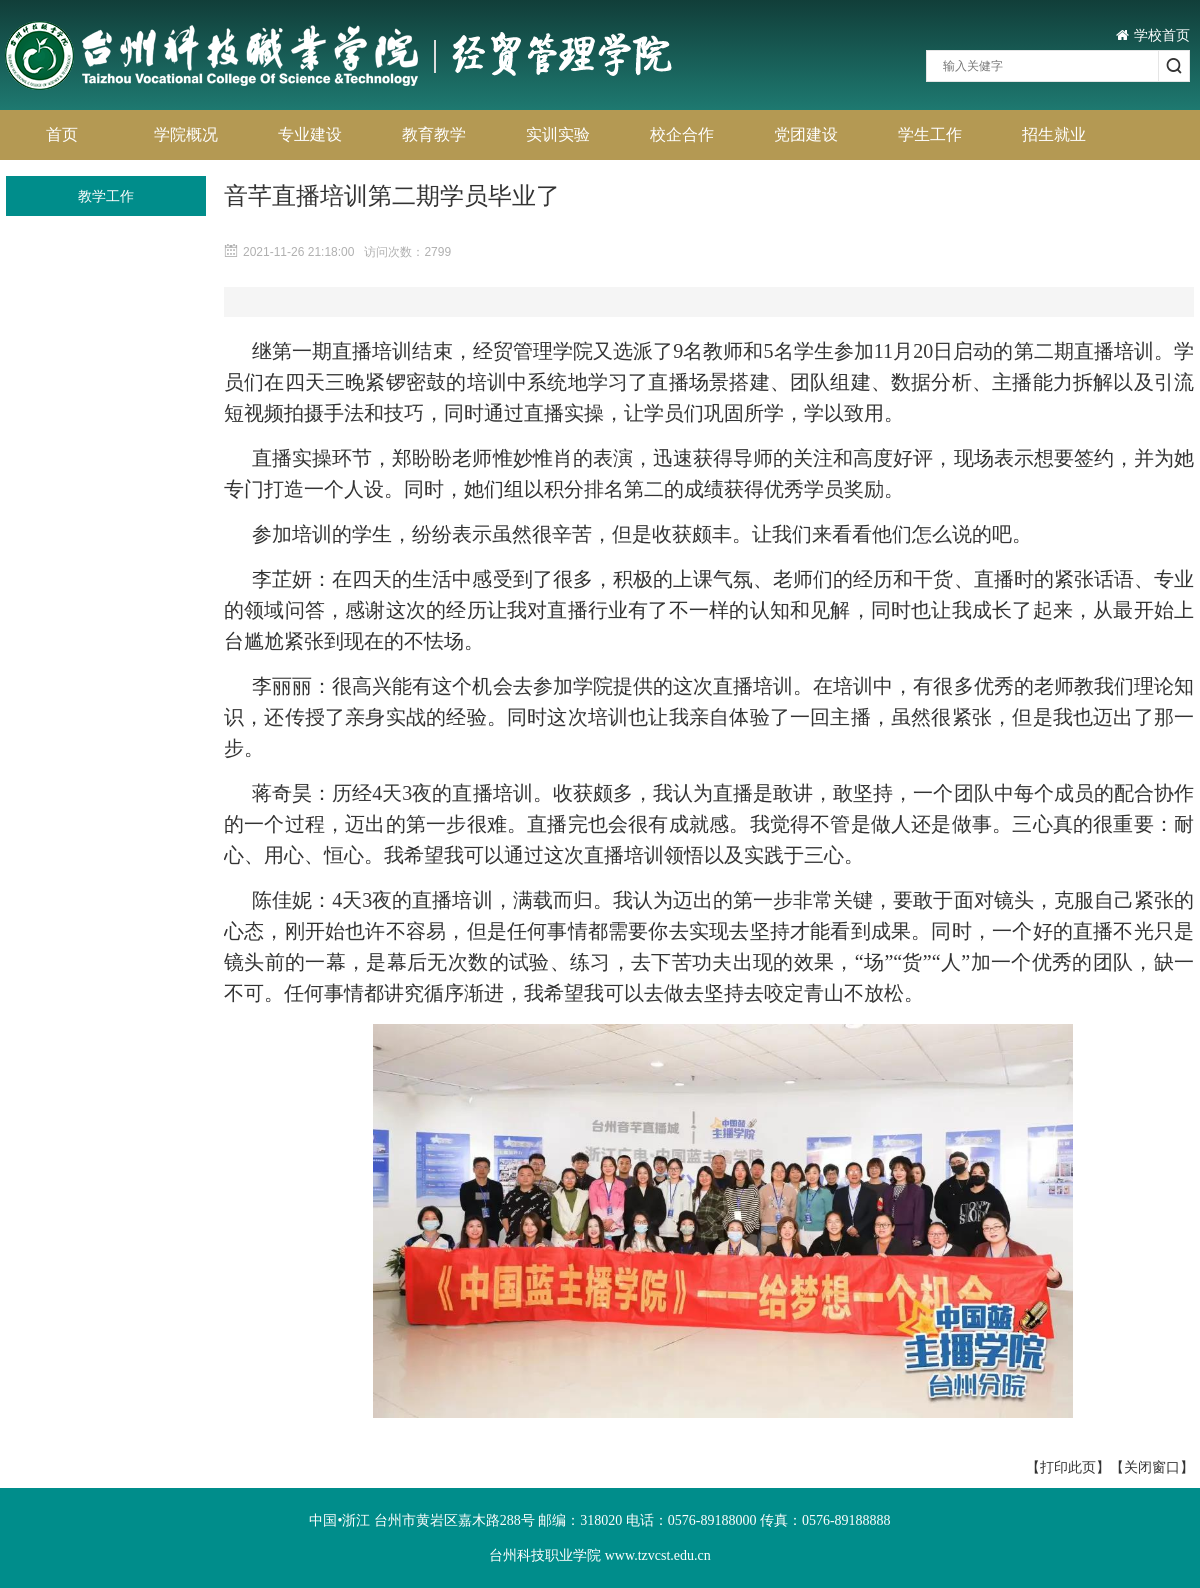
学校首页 (1153, 35)
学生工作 (930, 134)
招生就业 (1054, 134)
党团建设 (806, 134)
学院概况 (186, 134)
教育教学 (434, 134)
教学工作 (106, 196)
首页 (62, 134)
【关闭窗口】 (1152, 1467)
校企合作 (682, 134)
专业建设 (310, 134)
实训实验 (558, 134)
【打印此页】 (1068, 1467)
